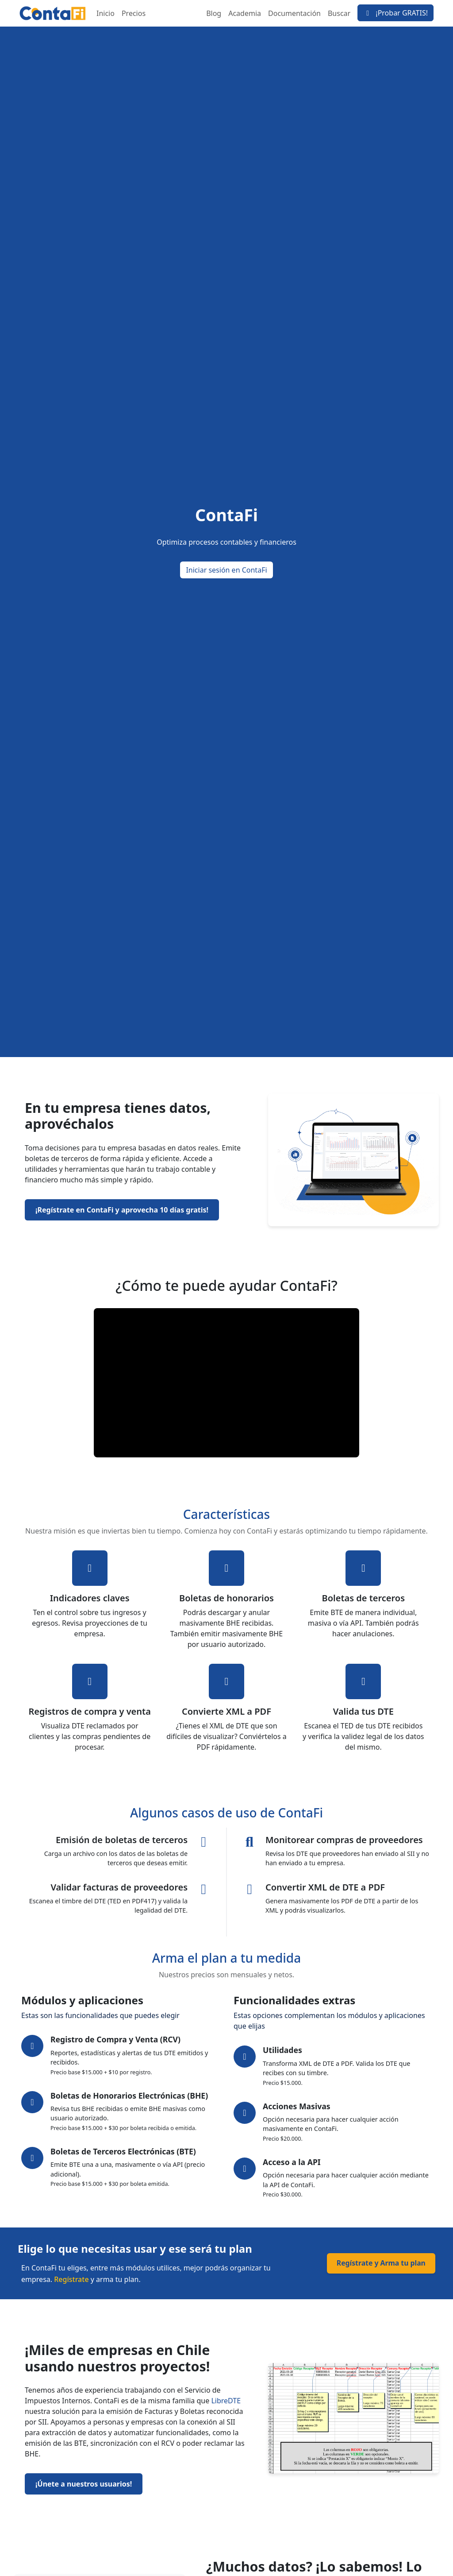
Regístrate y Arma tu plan (379, 2263)
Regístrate (71, 2279)
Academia (244, 13)
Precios (134, 13)
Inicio (105, 13)
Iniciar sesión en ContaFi (226, 570)
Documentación (294, 13)
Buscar (339, 13)
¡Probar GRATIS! (395, 13)
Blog (213, 13)
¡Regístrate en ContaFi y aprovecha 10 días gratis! (121, 1210)
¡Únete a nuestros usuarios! (83, 2484)
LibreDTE (226, 2401)
